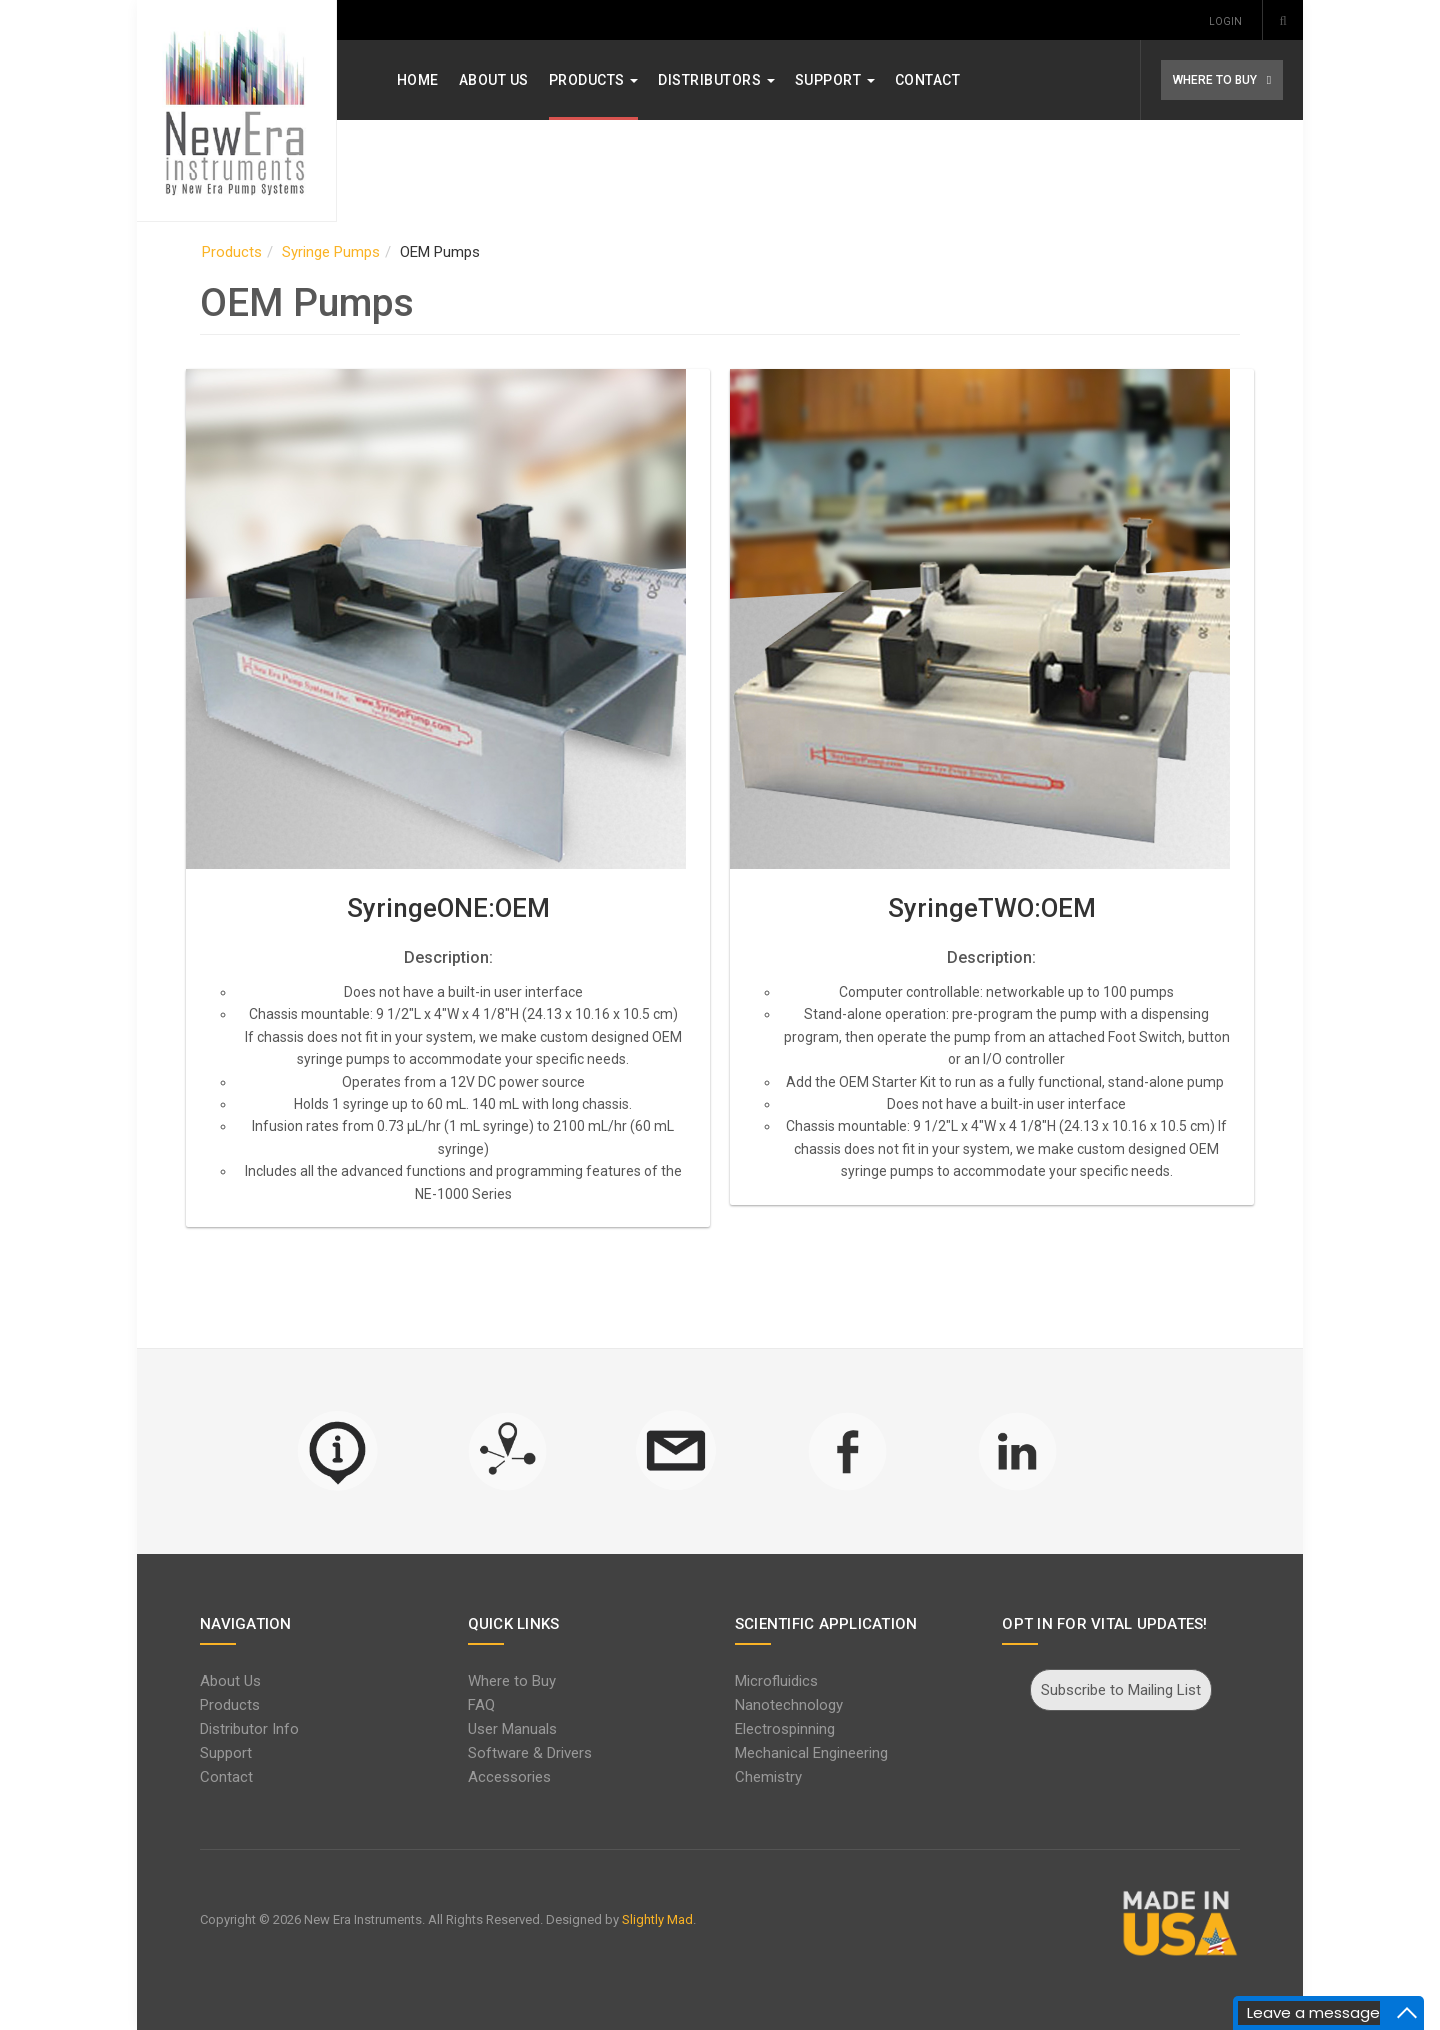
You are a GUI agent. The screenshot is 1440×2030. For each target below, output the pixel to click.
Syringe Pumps (344, 252)
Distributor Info (262, 1729)
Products (607, 80)
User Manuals (518, 1729)
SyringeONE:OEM (454, 908)
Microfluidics (776, 1681)
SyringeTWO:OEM (985, 908)
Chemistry (768, 1777)
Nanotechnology (789, 1705)
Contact (941, 80)
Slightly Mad (670, 1919)
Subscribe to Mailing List (1111, 1690)
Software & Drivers (536, 1753)
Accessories (515, 1777)
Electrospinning (785, 1729)
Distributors (730, 80)
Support (848, 80)
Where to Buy (518, 1681)
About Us (507, 80)
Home (431, 80)
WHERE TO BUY (1202, 80)
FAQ (487, 1705)
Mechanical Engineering (811, 1753)
